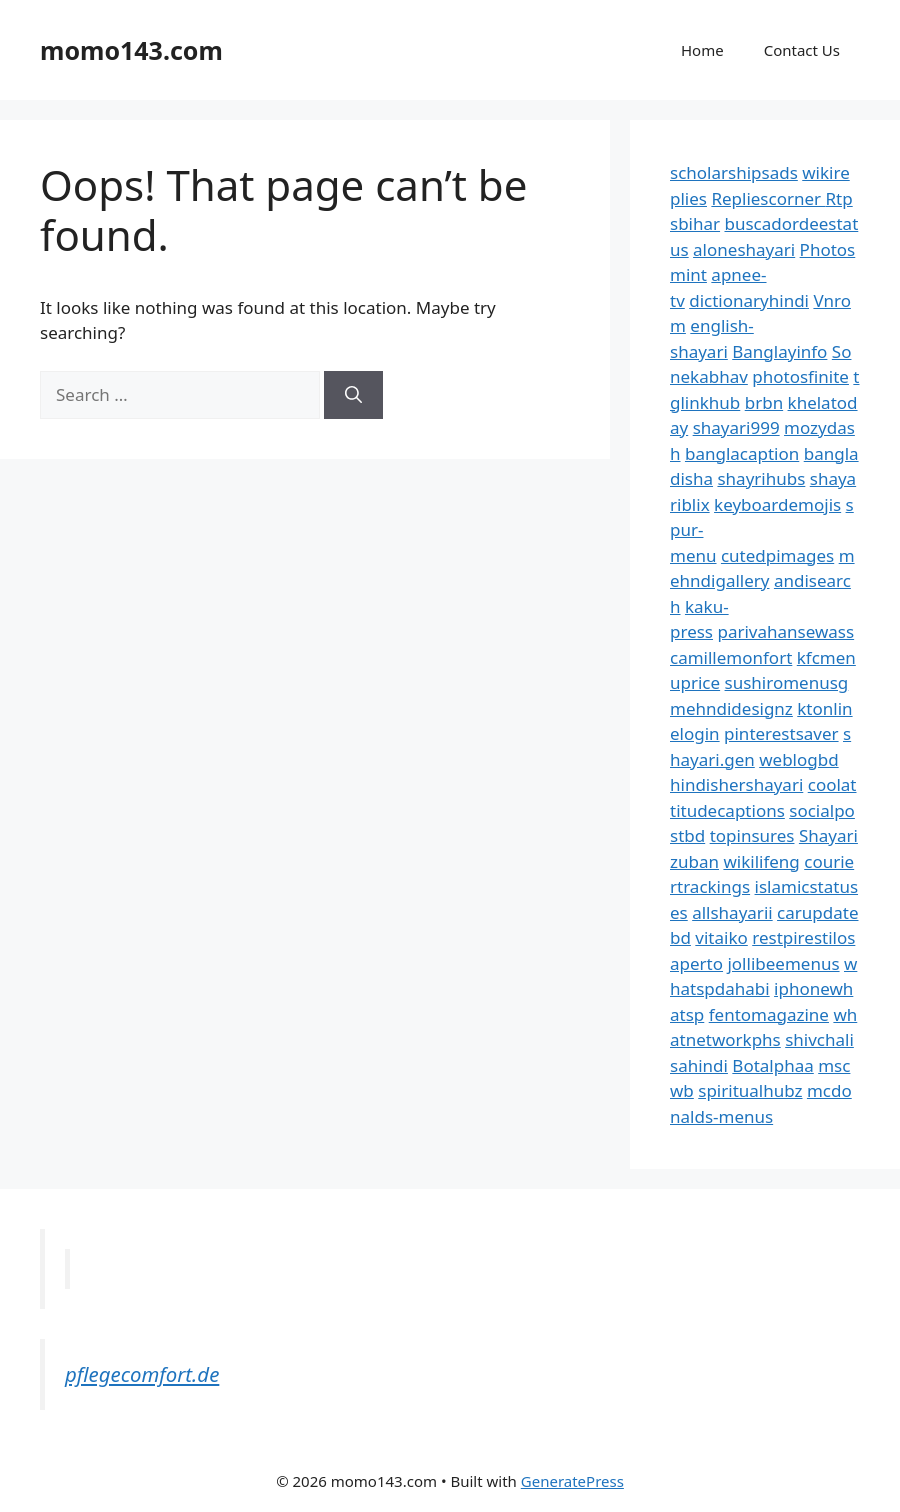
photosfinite (800, 376)
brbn (764, 402)
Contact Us (802, 50)
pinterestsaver (781, 733)
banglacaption (742, 453)
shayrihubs (761, 478)
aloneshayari (744, 249)
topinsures (752, 835)
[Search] (353, 395)
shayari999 (736, 427)
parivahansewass (785, 631)
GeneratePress (572, 1481)
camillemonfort (731, 657)
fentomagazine (769, 1014)
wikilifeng (761, 861)
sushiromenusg (787, 682)
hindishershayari (736, 784)
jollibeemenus (783, 963)
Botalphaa (772, 1065)
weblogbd (798, 759)
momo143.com (131, 50)
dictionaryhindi (749, 300)
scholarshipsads (734, 172)
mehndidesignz (731, 708)
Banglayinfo (779, 351)
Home (702, 50)
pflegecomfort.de (142, 1374)
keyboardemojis (777, 504)
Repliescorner (768, 198)
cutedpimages (777, 555)
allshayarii (732, 912)
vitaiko (721, 937)
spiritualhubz (750, 1090)
